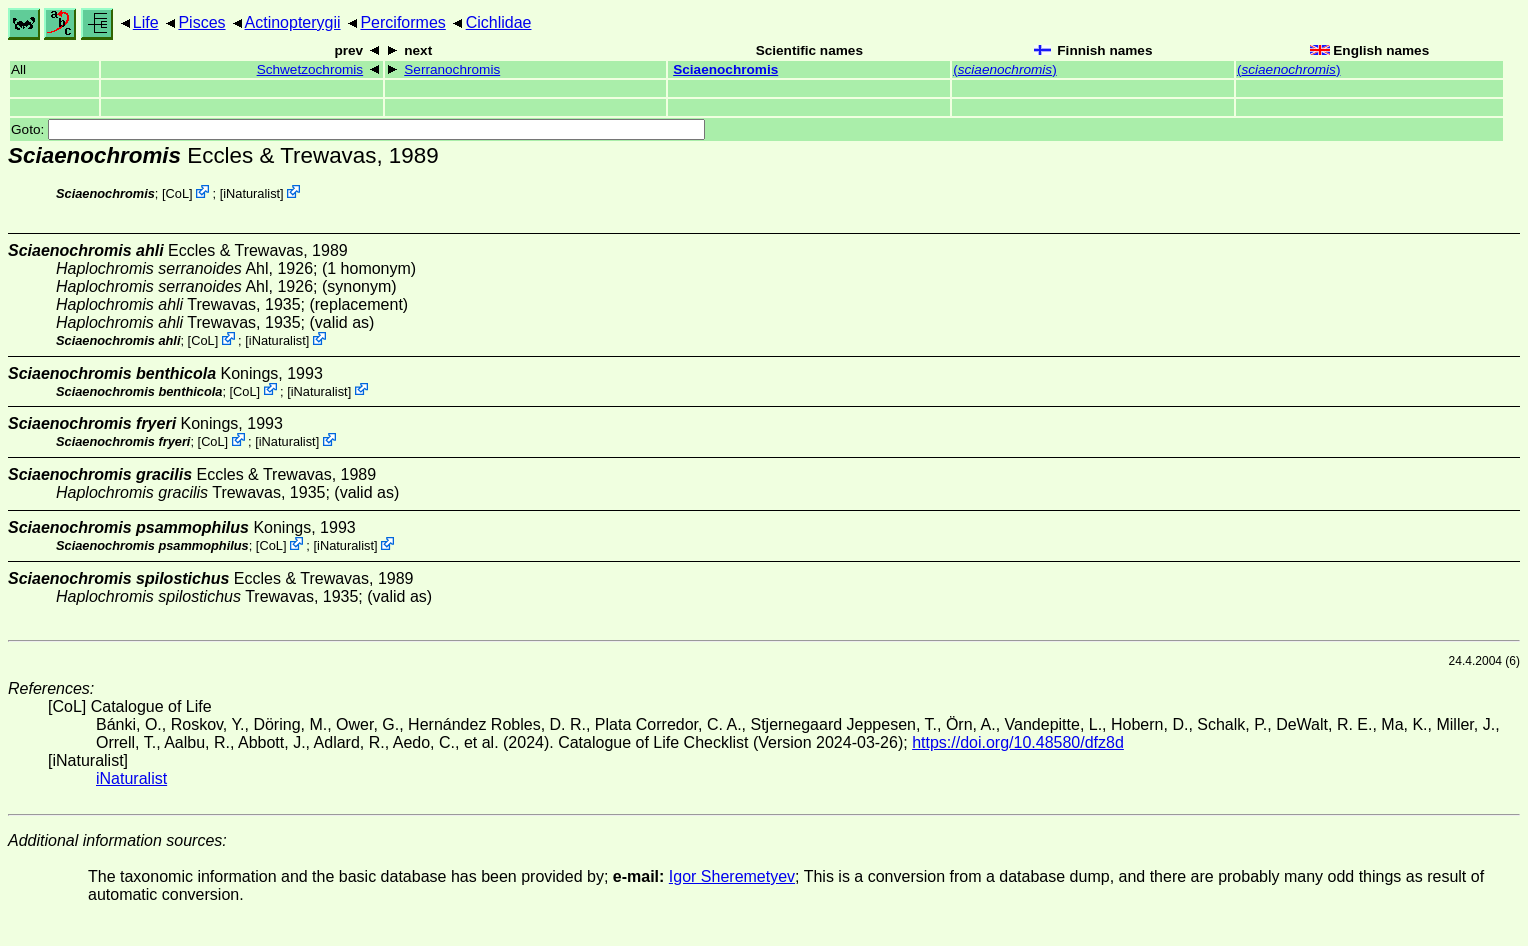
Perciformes (402, 22)
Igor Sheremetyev (732, 876)
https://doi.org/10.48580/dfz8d (1018, 742)
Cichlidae (499, 22)
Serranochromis (452, 69)
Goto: (358, 129)
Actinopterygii (293, 22)
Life (146, 22)
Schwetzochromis (310, 69)
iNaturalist (251, 193)
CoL (177, 193)
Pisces (201, 22)
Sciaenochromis (725, 69)
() (1005, 69)
